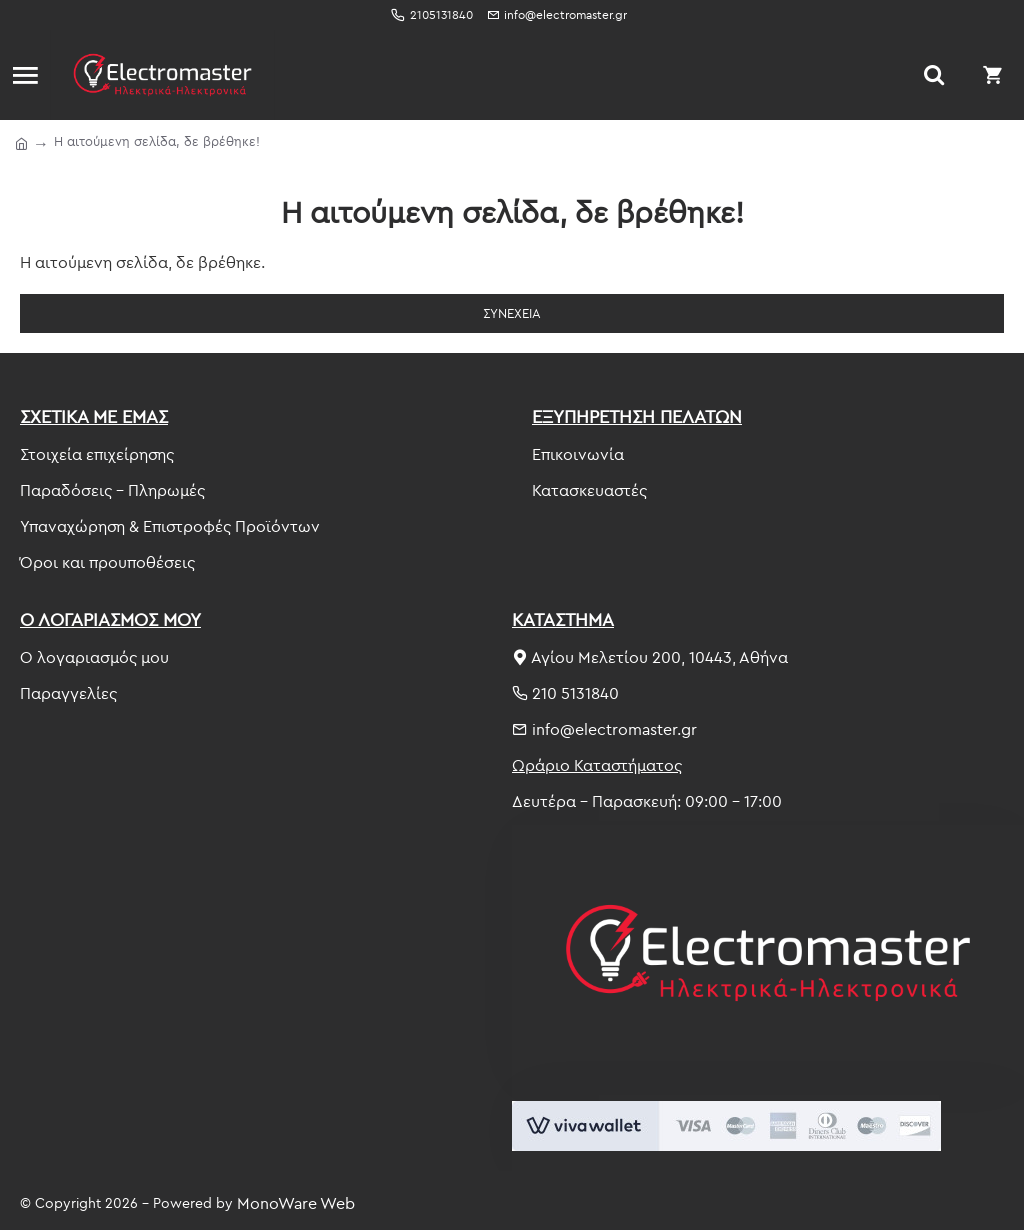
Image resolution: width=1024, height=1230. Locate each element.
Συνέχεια (512, 313)
